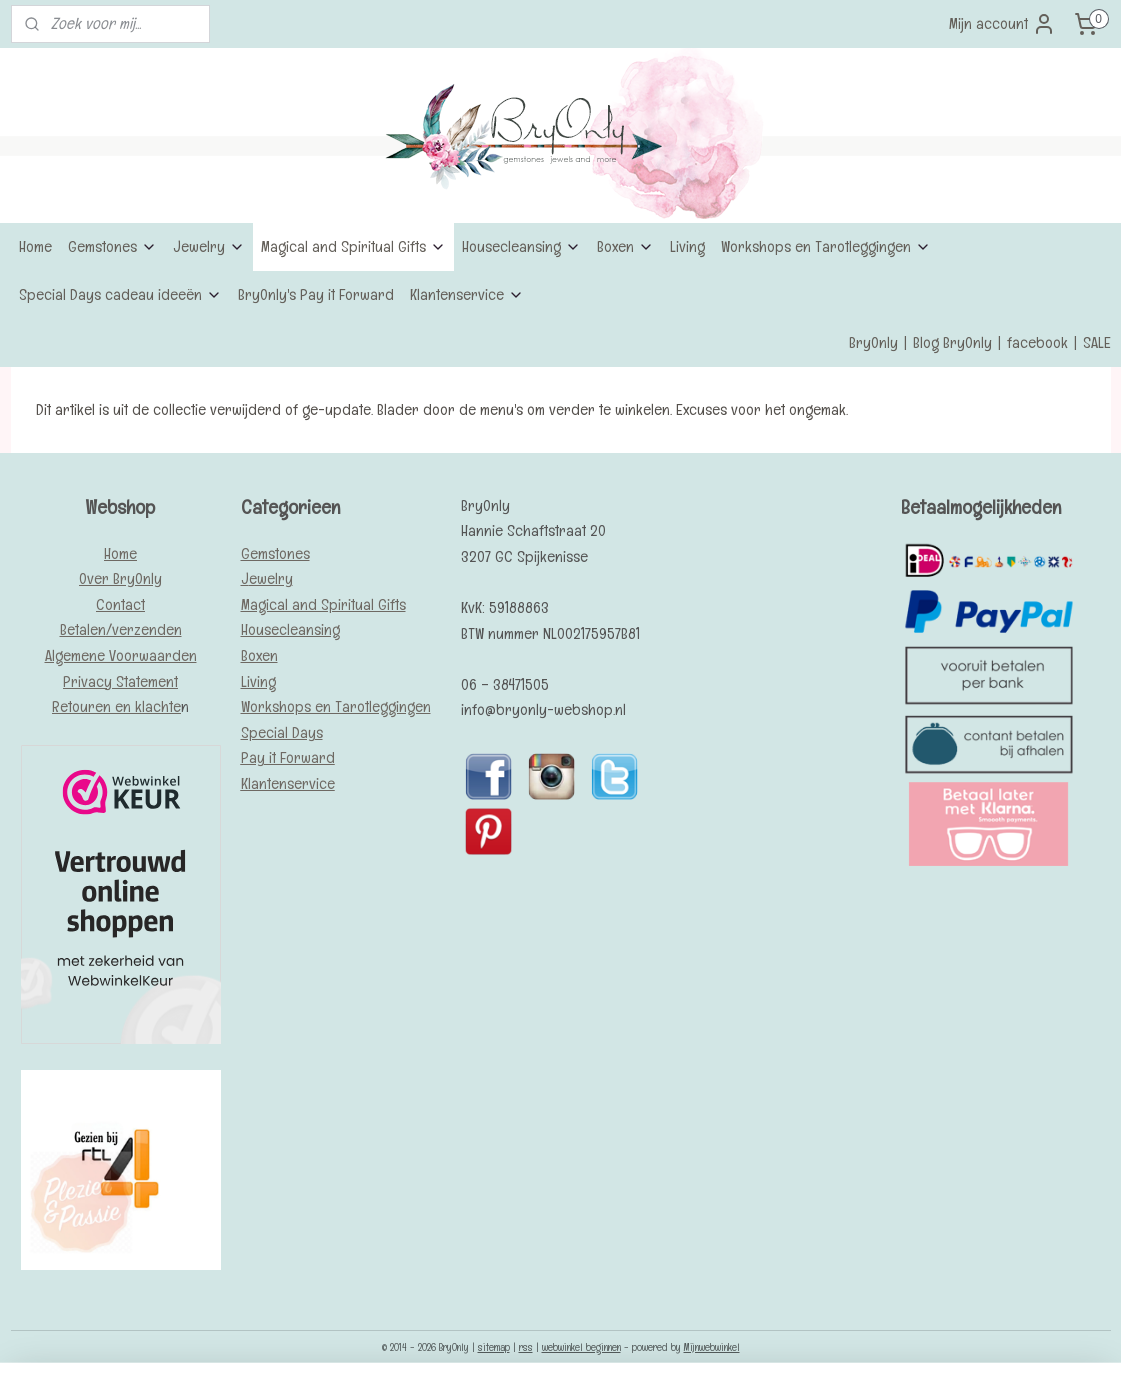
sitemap (494, 1347)
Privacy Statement (120, 681)
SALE (1097, 342)
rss (526, 1347)
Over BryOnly (120, 578)
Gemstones (112, 246)
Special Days (282, 732)
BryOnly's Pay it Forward (316, 294)
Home (35, 246)
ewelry (271, 578)
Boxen (625, 246)
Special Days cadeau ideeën (120, 294)
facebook (1037, 342)
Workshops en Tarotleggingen (826, 246)
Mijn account (1002, 24)
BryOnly (873, 342)
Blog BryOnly (952, 342)
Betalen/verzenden (121, 629)
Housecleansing (521, 246)
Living (687, 246)
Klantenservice (467, 294)
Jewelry (209, 246)
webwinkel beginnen (581, 1347)
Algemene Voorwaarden (121, 655)
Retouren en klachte (116, 706)
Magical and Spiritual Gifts (353, 246)
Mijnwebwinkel (712, 1347)
